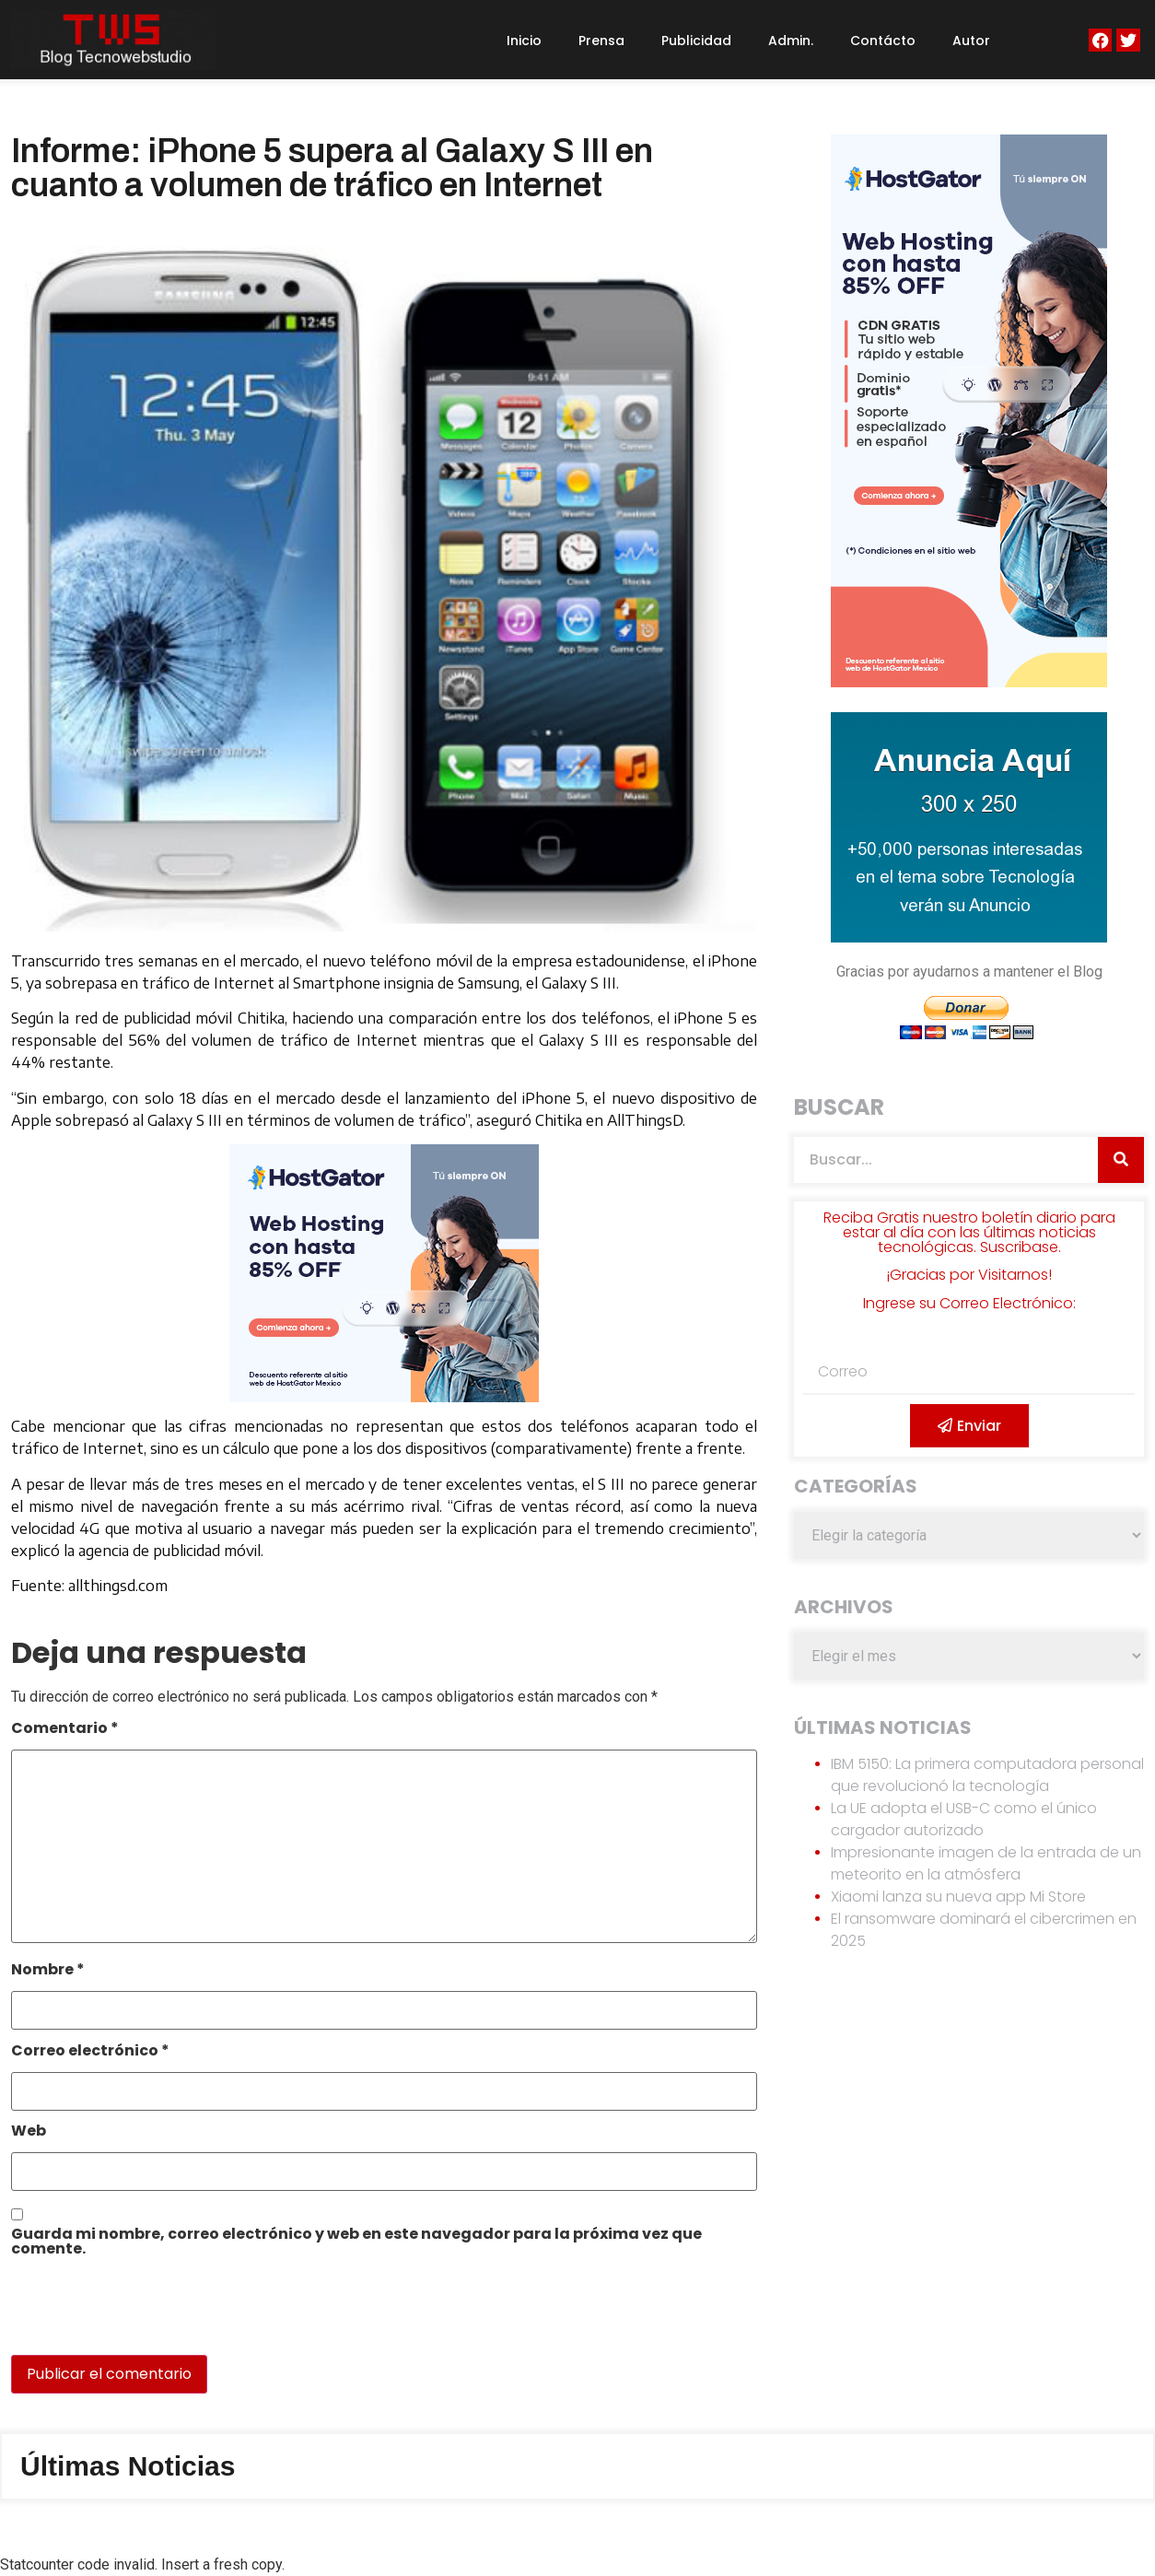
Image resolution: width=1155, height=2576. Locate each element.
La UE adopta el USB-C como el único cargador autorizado (964, 1819)
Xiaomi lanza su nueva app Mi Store (958, 1896)
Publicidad (696, 40)
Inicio (524, 40)
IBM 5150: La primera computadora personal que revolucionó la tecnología (987, 1775)
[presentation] (137, 2315)
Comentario (65, 1730)
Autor (971, 40)
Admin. (790, 40)
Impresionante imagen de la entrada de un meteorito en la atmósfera (986, 1863)
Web (28, 2132)
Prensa (601, 40)
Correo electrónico (90, 2052)
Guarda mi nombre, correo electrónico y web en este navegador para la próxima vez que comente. (356, 2243)
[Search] (1121, 1160)
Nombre (48, 1971)
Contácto (883, 40)
